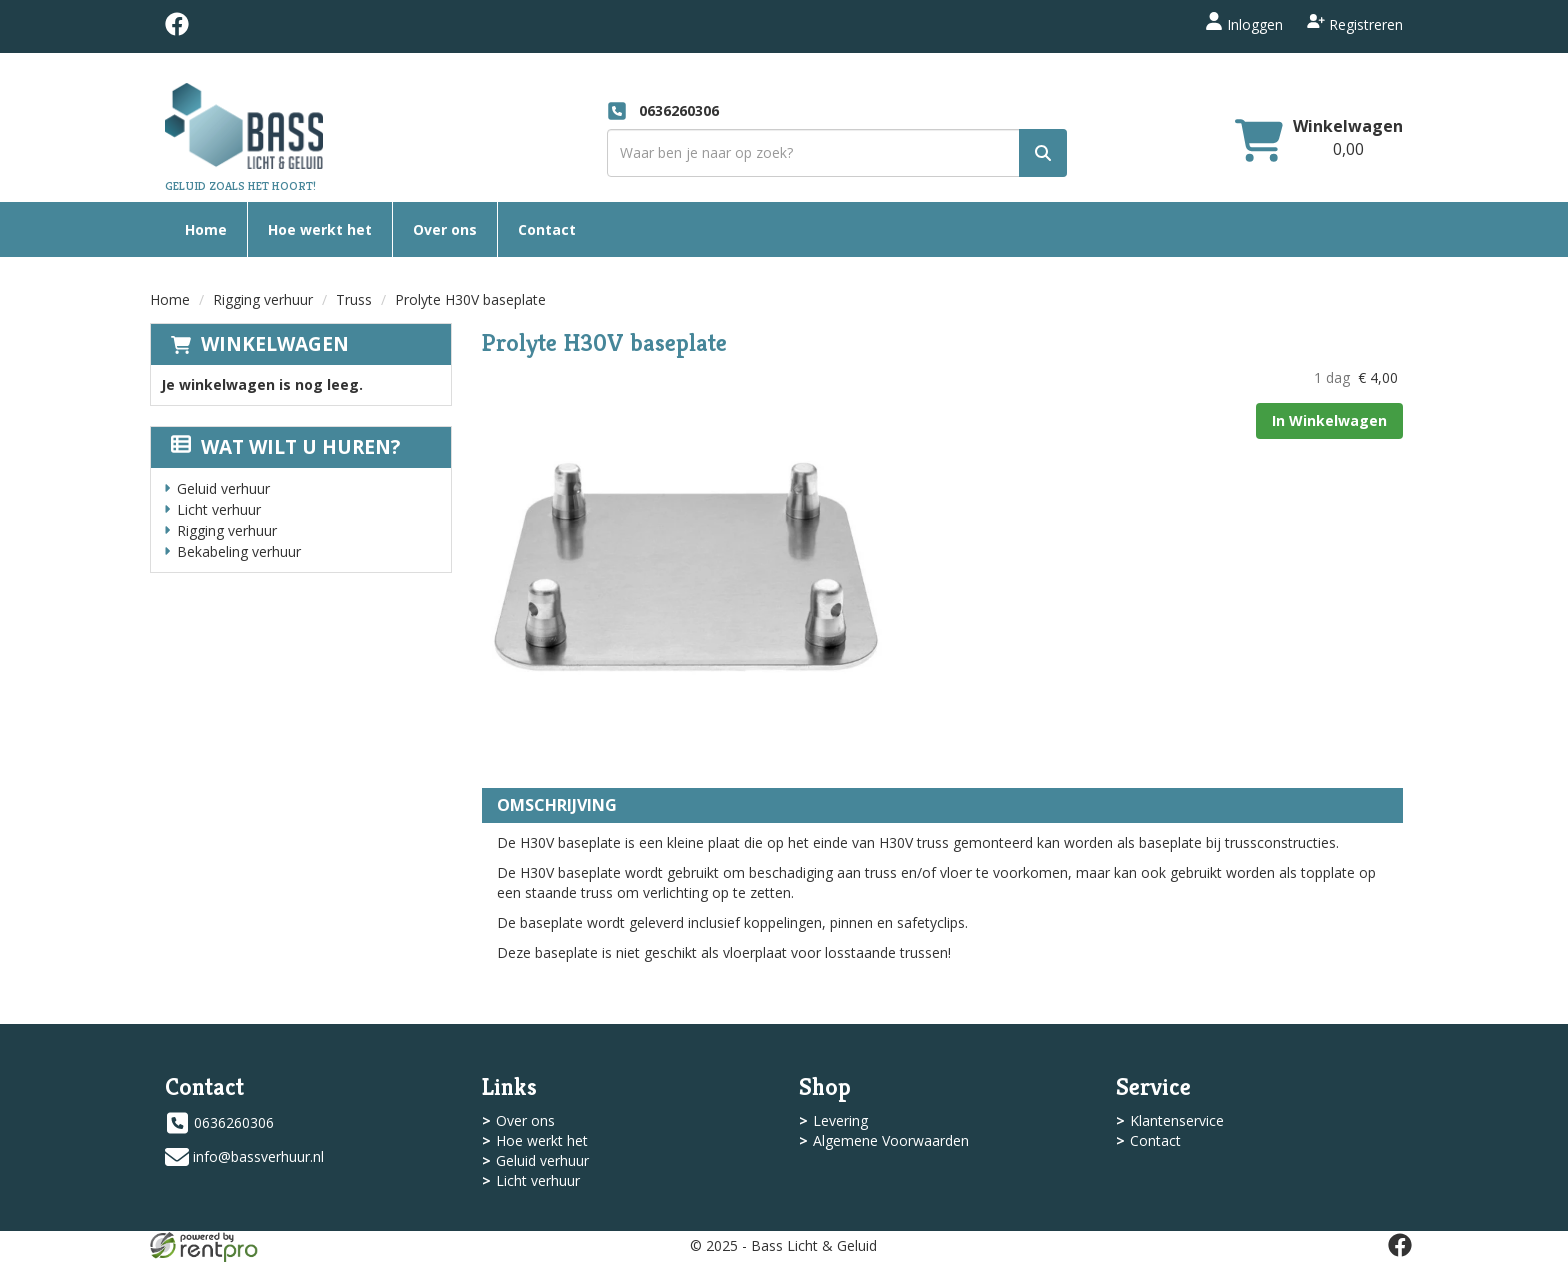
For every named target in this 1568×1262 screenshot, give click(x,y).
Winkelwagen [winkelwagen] (1348, 126)
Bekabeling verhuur (239, 551)
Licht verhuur (219, 509)
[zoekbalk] (837, 153)
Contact (547, 229)
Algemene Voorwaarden (891, 1140)
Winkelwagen (275, 344)
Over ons (445, 229)
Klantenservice (1177, 1120)
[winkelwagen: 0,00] (1348, 149)
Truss (354, 299)
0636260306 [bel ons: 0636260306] (234, 1122)
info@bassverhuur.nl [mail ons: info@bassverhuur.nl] (258, 1156)
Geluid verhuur (223, 488)
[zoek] (1043, 153)
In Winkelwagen (1329, 420)
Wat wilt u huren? (285, 447)
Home (206, 229)
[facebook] (177, 30)
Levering (840, 1120)
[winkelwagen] (1259, 142)
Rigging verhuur (263, 299)
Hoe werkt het (320, 229)
